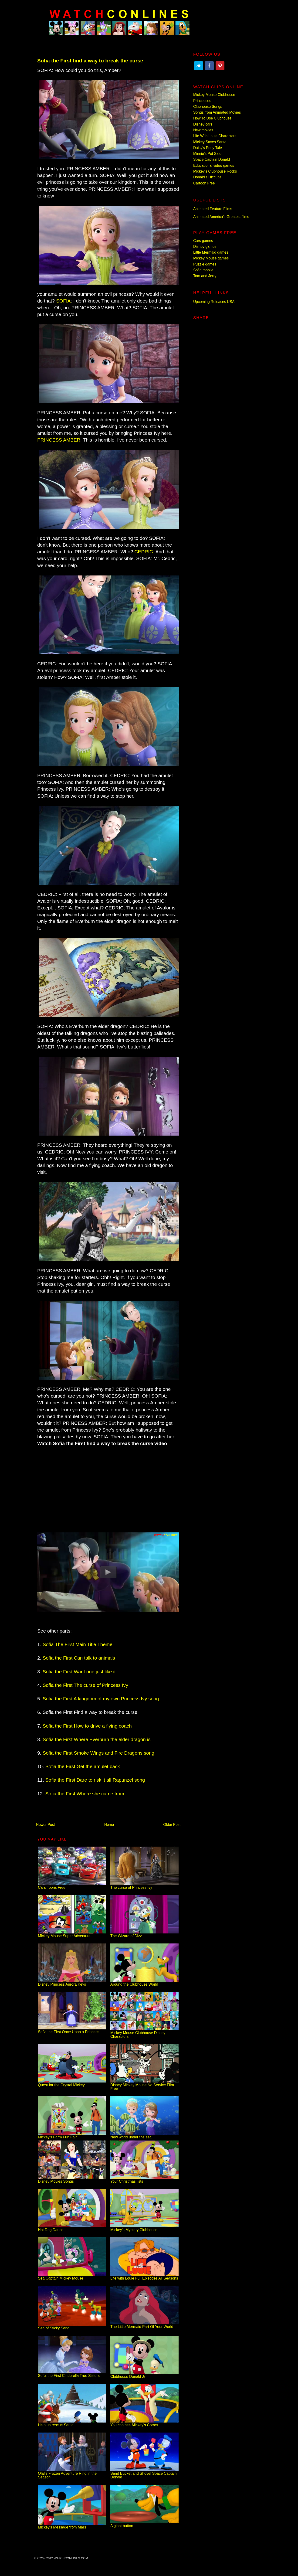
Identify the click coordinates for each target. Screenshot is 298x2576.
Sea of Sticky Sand (72, 2326)
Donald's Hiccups (207, 177)
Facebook (209, 65)
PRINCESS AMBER (58, 439)
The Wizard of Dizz (144, 1934)
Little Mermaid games (210, 252)
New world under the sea (144, 2135)
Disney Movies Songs (72, 2179)
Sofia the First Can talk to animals (79, 1658)
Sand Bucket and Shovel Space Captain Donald (144, 2473)
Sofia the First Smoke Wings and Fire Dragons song (98, 1753)
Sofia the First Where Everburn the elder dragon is (97, 1739)
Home (109, 1825)
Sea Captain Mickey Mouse (72, 2276)
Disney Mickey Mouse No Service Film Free (144, 2085)
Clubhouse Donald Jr (144, 2375)
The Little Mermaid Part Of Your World (144, 2325)
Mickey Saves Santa (209, 142)
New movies (203, 130)
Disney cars (202, 124)
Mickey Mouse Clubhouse (214, 95)
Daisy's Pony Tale (207, 148)
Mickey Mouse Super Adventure (72, 1934)
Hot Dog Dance (72, 2228)
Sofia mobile (203, 270)
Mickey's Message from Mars (72, 2525)
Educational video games (213, 165)
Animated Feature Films (212, 209)
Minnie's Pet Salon (208, 154)
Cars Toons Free (72, 1885)
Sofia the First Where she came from (84, 1793)
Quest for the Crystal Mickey (72, 2083)
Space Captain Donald (211, 159)
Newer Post (45, 1825)
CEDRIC (143, 551)
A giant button (144, 2524)
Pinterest (220, 65)
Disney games (205, 246)
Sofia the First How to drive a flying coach (87, 1726)
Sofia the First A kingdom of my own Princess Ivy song (101, 1698)
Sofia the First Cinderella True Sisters (72, 2374)
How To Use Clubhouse (212, 118)
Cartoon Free (204, 183)
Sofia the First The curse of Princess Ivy (85, 1685)
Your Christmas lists (144, 2179)
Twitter (198, 65)
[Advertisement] (108, 1486)
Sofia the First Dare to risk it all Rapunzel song (95, 1780)
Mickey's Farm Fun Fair (72, 2135)
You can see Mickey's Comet (144, 2423)
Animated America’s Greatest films (221, 217)
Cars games (203, 241)
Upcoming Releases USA (213, 302)
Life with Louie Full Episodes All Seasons (144, 2276)
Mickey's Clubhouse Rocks (215, 171)
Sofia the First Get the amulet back (82, 1766)
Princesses (202, 101)
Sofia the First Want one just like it (79, 1671)
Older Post (171, 1825)
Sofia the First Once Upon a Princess (72, 2030)
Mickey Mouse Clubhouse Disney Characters (144, 2032)
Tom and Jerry (205, 276)
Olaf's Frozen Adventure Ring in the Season (72, 2473)
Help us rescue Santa (72, 2423)
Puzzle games (204, 264)
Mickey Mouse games (211, 258)
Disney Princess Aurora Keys (72, 1982)
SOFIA (63, 300)
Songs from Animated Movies (217, 112)
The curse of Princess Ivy (144, 1885)
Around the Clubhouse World (144, 1982)
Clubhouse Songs (207, 107)
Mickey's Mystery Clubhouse (144, 2228)
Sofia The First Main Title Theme (77, 1644)
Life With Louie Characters (214, 136)
